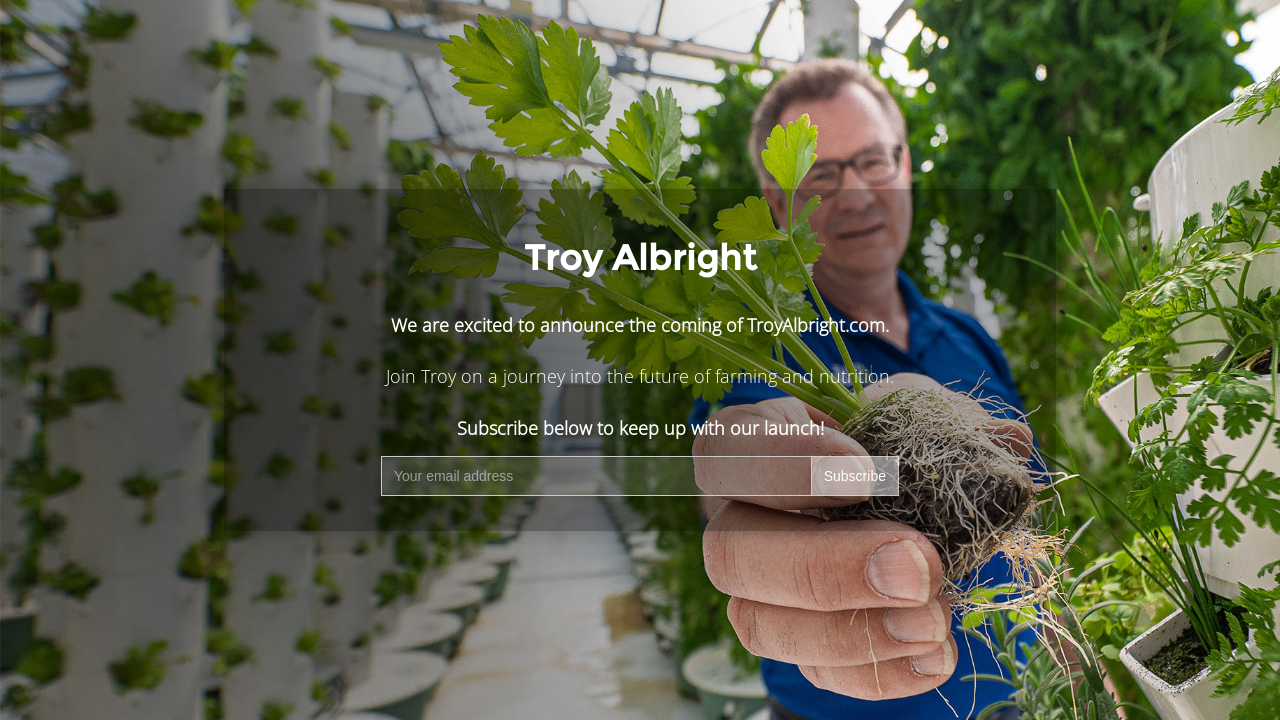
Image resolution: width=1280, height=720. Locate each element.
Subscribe (855, 476)
